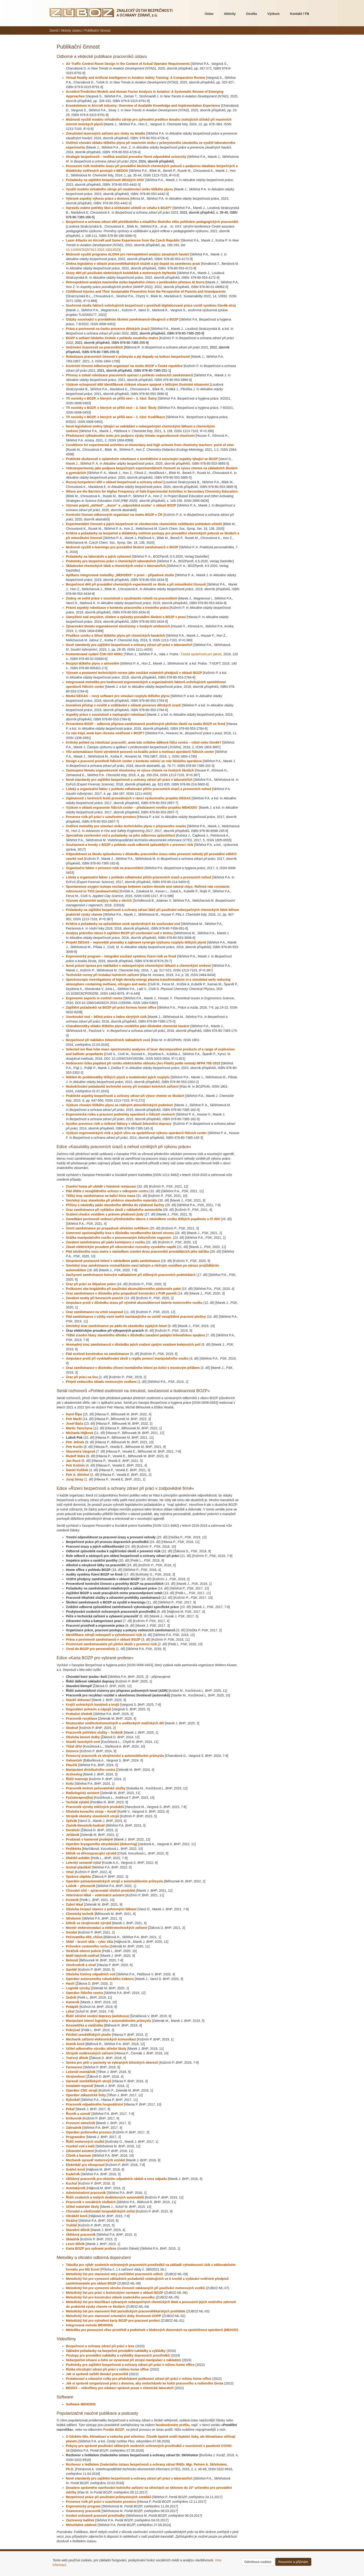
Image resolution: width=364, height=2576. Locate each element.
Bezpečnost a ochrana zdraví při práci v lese (100, 2346)
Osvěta (251, 14)
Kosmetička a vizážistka (84, 2025)
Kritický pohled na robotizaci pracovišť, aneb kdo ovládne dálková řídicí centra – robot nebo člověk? (143, 742)
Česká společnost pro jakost (201, 654)
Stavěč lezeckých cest (83, 1742)
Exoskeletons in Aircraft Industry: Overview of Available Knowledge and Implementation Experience (143, 105)
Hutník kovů (75, 2044)
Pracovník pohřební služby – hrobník (94, 1732)
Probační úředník (79, 1714)
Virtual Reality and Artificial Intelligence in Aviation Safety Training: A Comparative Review (135, 77)
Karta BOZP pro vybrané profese (91, 2248)
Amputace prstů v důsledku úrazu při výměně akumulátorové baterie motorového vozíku (134, 1303)
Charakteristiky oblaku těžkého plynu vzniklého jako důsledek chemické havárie (128, 1026)
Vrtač (70, 1872)
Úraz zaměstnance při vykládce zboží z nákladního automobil (113, 1210)
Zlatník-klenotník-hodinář (85, 1825)
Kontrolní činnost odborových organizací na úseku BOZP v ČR (114, 515)
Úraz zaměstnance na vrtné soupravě (94, 1312)
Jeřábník (72, 1835)
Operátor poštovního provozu (89, 2132)
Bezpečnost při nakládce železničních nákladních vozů (108, 1040)
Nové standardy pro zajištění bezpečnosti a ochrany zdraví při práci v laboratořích (129, 779)
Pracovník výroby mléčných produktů (95, 1807)
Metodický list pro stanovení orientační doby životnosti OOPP (114, 2316)
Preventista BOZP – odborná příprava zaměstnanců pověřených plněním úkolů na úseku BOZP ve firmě (145, 724)
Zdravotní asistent (80, 2151)
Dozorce (72, 1751)
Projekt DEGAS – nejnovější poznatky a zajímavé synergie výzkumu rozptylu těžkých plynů (136, 942)
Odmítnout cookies (257, 2562)
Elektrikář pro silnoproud (85, 2165)
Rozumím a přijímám (293, 2562)
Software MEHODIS (81, 2404)
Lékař (70, 2011)
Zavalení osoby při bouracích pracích (94, 1298)
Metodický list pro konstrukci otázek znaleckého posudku (111, 2297)
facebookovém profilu (172, 2425)
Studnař (72, 1728)
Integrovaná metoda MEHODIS (89, 2325)
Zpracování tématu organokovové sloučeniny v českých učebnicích (118, 626)
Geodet (71, 1932)
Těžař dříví (74, 1746)
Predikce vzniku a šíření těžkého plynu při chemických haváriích (115, 635)
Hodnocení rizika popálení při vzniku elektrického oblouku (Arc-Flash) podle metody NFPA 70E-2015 (143, 1063)
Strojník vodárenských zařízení (90, 2053)
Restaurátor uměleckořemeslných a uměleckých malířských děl (115, 1723)
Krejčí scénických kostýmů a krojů (92, 1704)
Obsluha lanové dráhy (83, 1737)
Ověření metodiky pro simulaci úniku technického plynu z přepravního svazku (126, 826)
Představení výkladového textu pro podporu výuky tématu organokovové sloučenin (130, 435)
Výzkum (273, 14)
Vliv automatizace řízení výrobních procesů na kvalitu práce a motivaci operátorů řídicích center (140, 752)
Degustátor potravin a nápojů (88, 1709)
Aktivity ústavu (71, 30)
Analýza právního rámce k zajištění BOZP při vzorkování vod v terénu (119, 933)
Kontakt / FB (299, 14)
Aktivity (230, 14)
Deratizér (73, 1830)
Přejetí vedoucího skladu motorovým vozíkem (101, 1382)
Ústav (209, 14)
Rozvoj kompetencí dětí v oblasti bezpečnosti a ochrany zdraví (114, 482)
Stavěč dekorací (78, 1700)
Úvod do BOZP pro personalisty (90, 1649)
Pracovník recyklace (81, 1718)
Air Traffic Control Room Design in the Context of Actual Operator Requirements (128, 64)
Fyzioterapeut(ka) (79, 1797)
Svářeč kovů (75, 2169)
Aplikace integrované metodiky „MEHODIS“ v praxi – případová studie (120, 575)
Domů (54, 30)
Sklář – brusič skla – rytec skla (89, 1942)
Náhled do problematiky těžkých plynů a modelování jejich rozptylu (118, 1077)
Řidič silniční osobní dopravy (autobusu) (97, 2016)
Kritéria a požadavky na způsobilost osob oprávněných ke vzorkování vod (123, 924)
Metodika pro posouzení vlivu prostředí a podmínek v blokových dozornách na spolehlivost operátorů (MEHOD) (152, 2330)
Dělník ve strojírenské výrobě (88, 1923)
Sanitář (71, 1969)
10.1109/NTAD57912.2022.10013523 (93, 250)
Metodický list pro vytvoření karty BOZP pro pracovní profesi (113, 2320)
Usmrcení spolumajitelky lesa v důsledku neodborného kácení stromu (120, 1233)
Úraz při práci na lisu (82, 1377)
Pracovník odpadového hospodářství (94, 2104)
